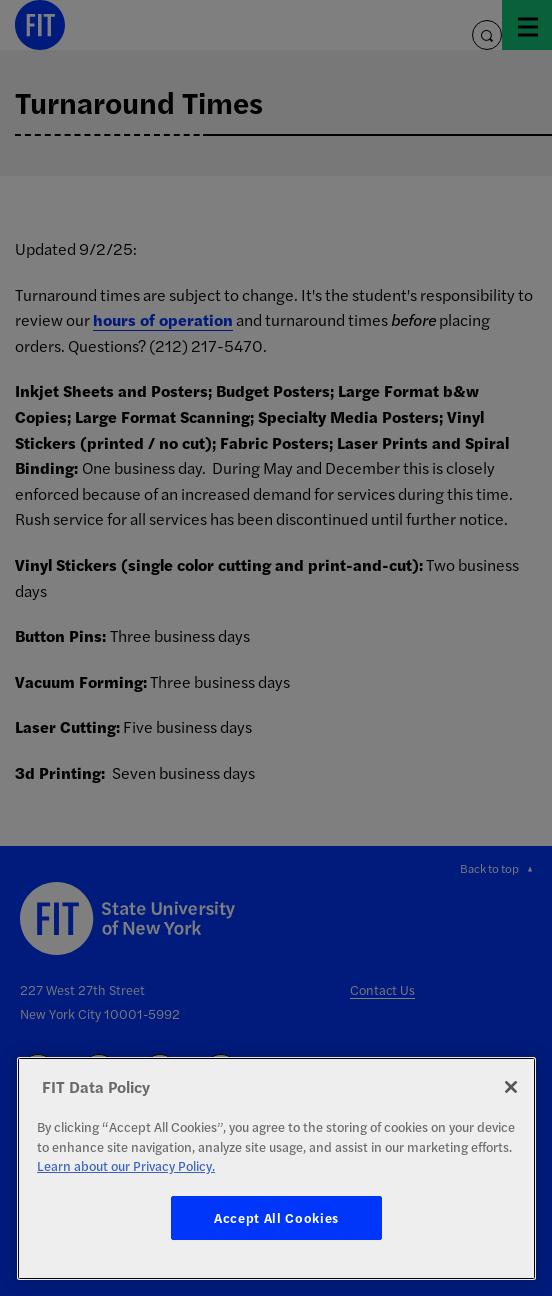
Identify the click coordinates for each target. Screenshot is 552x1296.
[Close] (511, 1087)
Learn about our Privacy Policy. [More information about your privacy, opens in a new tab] (126, 1165)
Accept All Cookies (276, 1217)
